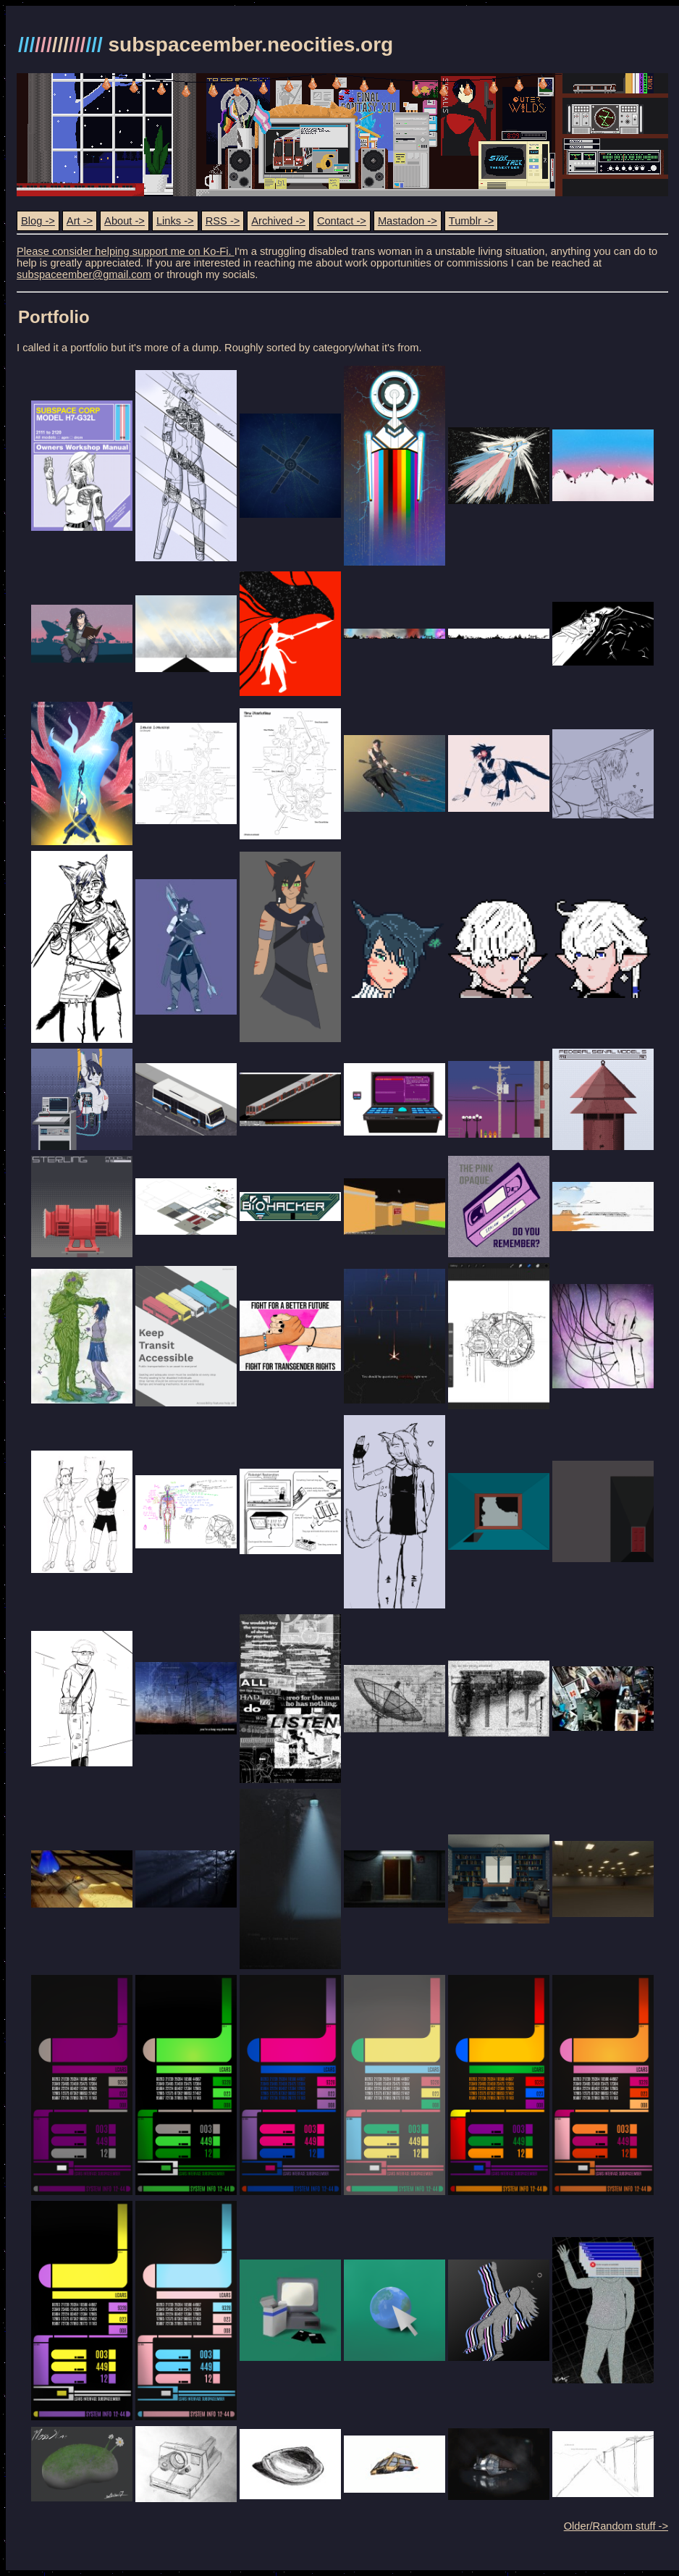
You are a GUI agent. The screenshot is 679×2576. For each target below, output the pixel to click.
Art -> (80, 221)
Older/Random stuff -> (616, 2526)
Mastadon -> (407, 221)
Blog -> (38, 221)
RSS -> (223, 221)
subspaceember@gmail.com (84, 274)
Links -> (175, 221)
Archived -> (278, 221)
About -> (124, 221)
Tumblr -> (471, 221)
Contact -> (341, 221)
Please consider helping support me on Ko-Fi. (126, 251)
